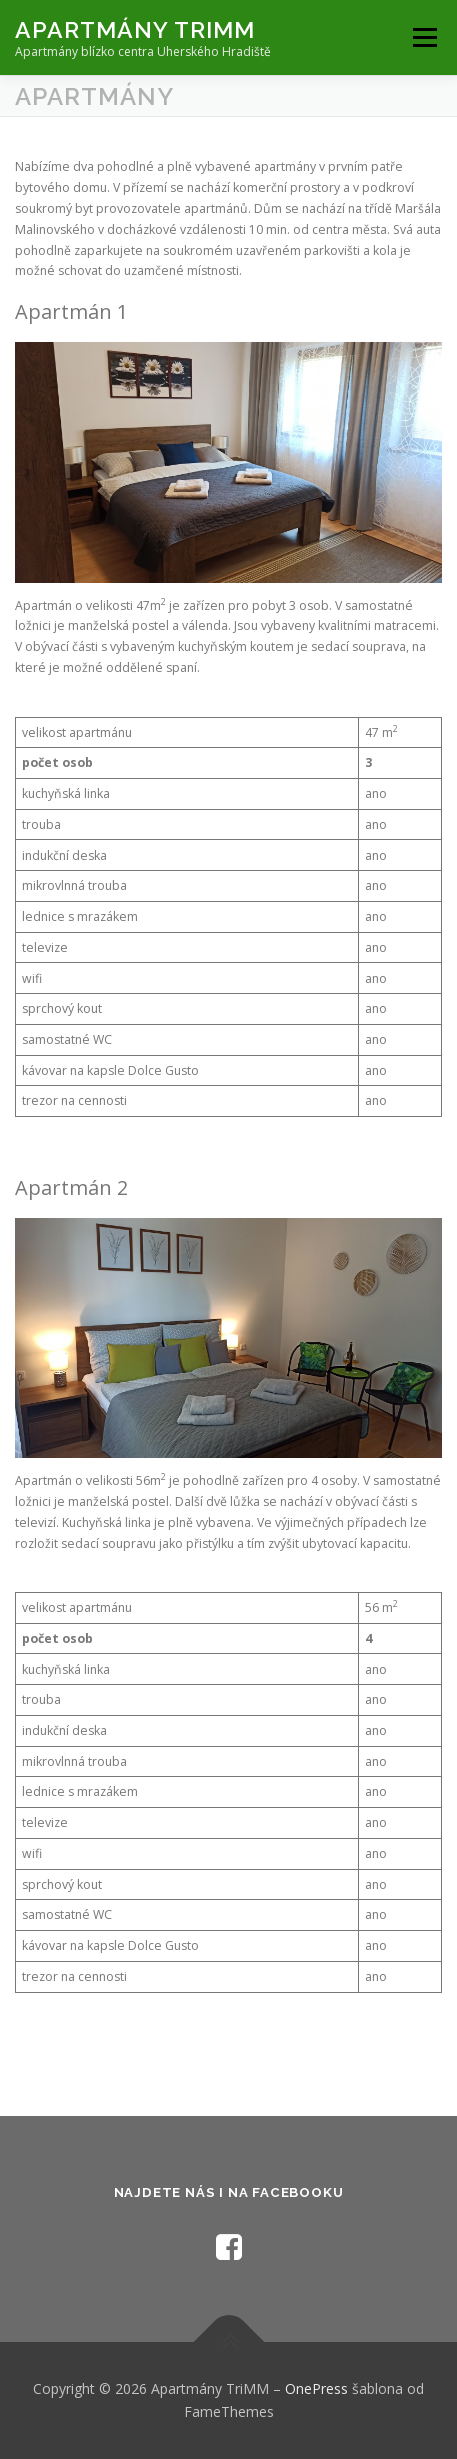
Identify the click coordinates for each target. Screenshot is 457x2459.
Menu (423, 37)
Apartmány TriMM (135, 29)
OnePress (316, 2388)
